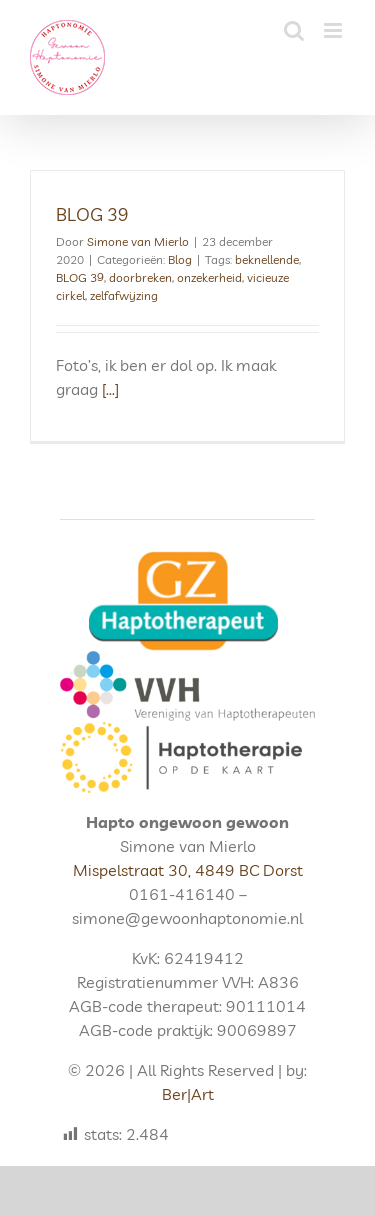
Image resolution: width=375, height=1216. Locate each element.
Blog (180, 259)
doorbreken (140, 277)
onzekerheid (209, 277)
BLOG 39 (92, 214)
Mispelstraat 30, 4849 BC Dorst (188, 870)
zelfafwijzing (124, 295)
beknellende (267, 259)
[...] (110, 389)
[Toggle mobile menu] (334, 30)
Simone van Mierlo (138, 241)
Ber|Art (188, 1094)
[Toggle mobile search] (294, 30)
